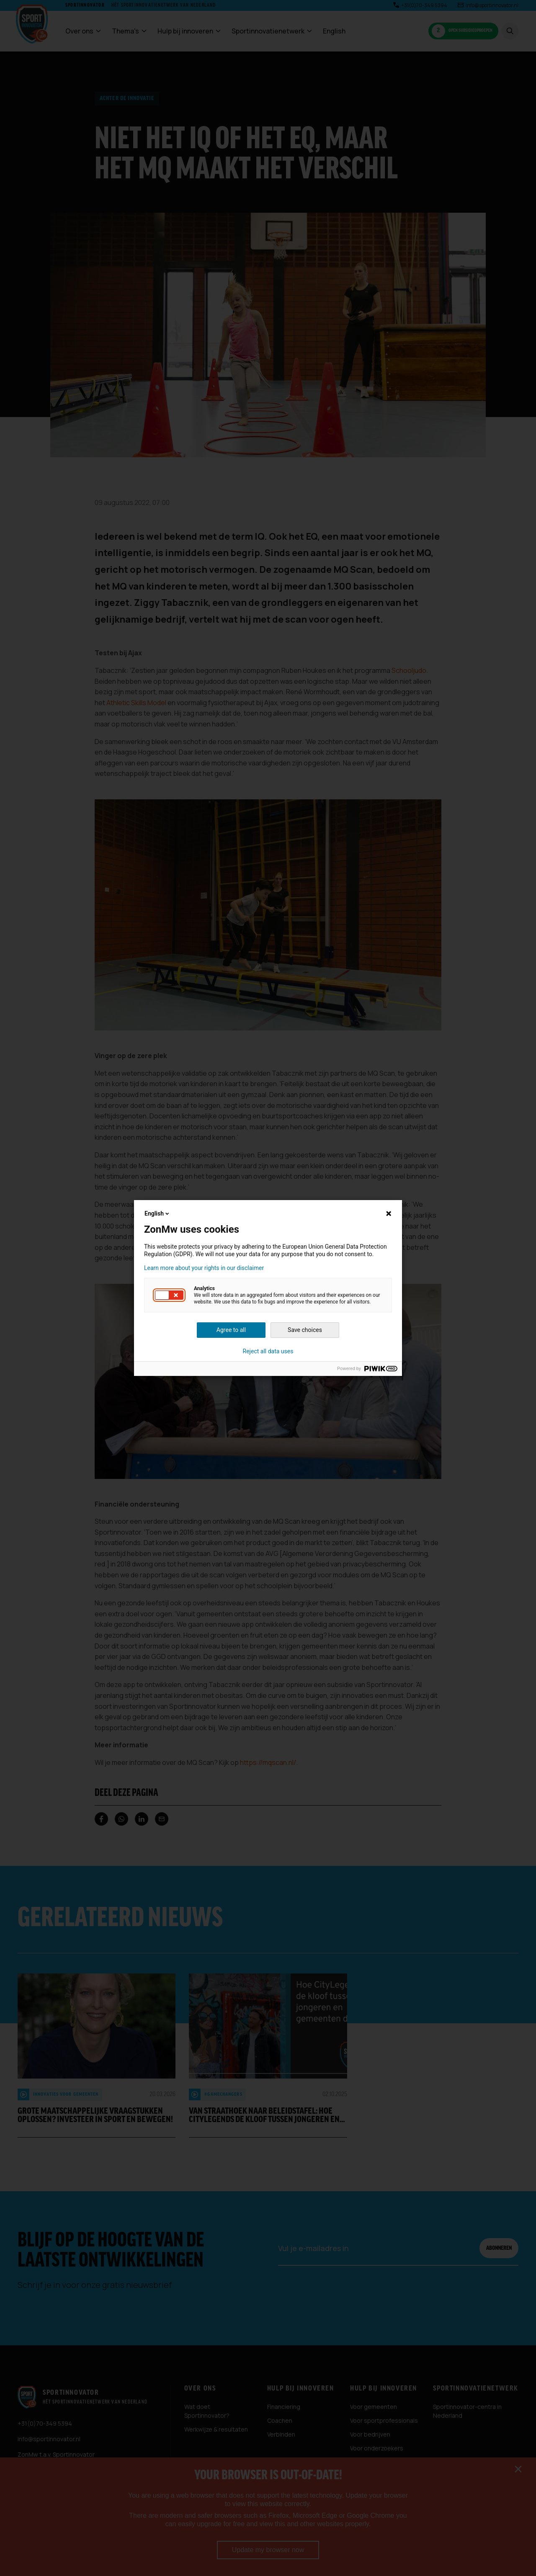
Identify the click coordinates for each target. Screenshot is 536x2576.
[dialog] (268, 1288)
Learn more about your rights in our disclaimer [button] (204, 1268)
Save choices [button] (305, 1330)
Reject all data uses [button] (268, 1351)
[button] (169, 1295)
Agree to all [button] (231, 1330)
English (157, 1213)
